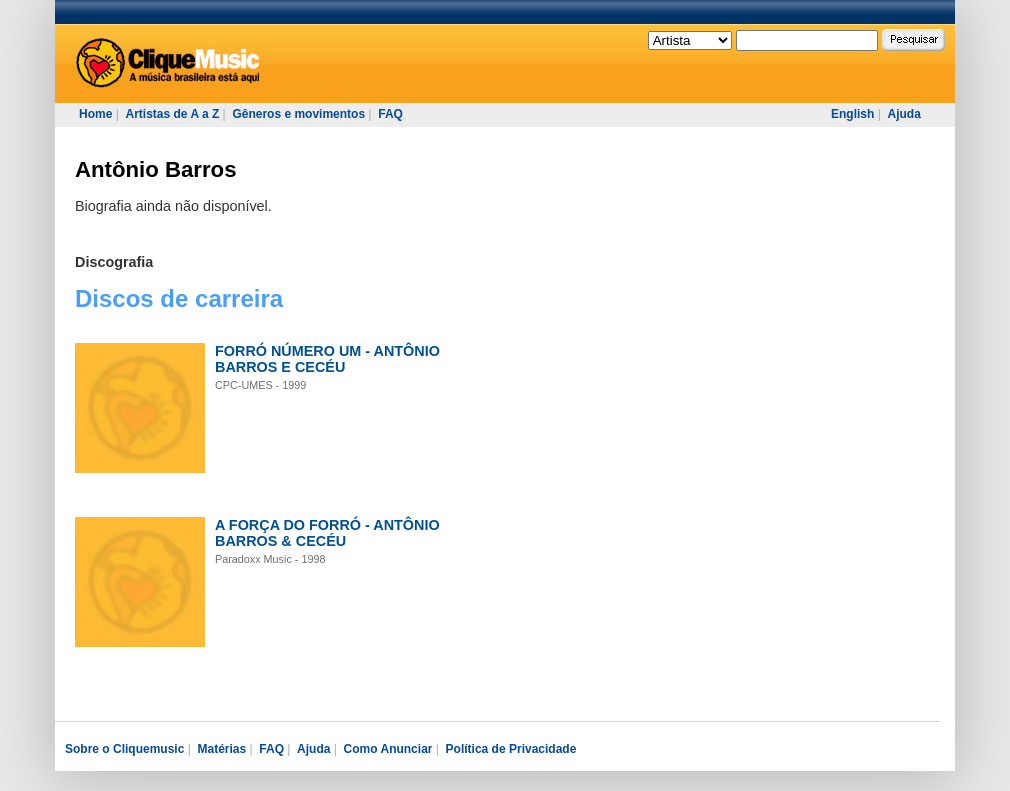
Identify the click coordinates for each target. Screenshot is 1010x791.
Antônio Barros (155, 169)
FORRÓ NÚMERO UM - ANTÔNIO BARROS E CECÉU (327, 359)
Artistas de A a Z (172, 114)
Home (95, 114)
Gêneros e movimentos (298, 114)
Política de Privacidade (511, 749)
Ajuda (903, 114)
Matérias (221, 749)
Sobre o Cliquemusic (124, 749)
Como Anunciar (388, 749)
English (852, 114)
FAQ (390, 114)
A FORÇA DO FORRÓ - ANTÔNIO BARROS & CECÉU (327, 533)
